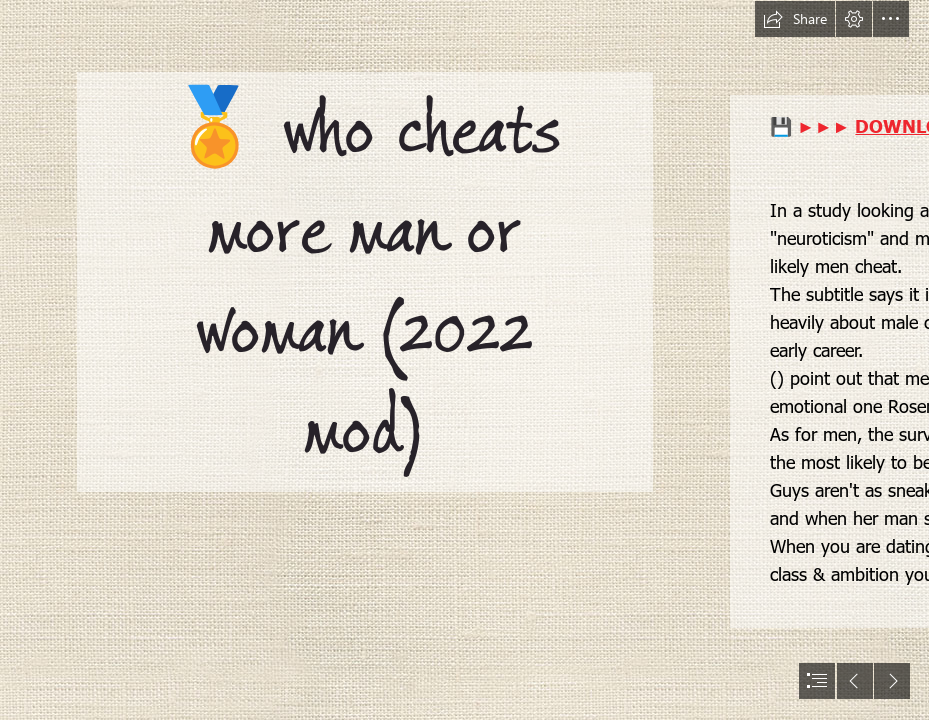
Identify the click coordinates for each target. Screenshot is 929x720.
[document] (464, 360)
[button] (795, 19)
